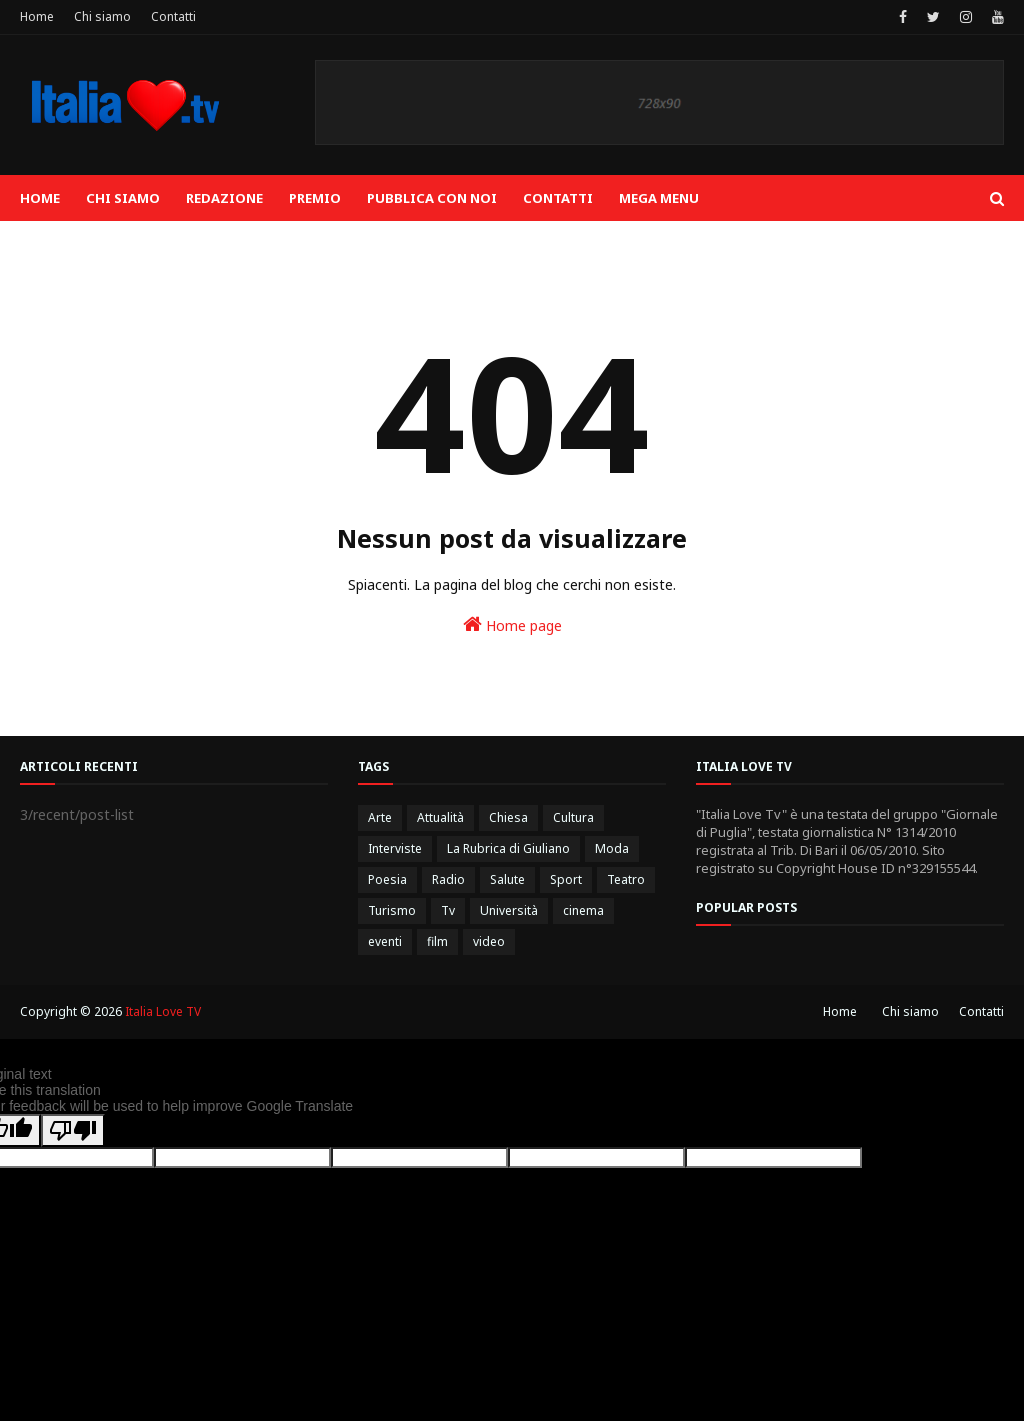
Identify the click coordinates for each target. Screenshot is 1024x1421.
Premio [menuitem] (315, 198)
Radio (448, 879)
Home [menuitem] (40, 198)
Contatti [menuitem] (558, 198)
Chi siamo (102, 16)
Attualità (440, 817)
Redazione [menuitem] (224, 198)
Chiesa (508, 817)
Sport (566, 879)
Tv (448, 910)
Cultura (573, 817)
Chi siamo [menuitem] (123, 198)
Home (37, 16)
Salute (507, 879)
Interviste (395, 848)
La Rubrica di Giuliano (508, 848)
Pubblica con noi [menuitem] (432, 198)
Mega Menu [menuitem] (659, 198)
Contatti (173, 16)
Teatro (626, 879)
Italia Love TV (163, 1011)
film (437, 941)
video (489, 941)
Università (509, 910)
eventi (385, 941)
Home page (512, 624)
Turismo (392, 910)
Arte (380, 817)
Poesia (387, 879)
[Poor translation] (73, 1130)
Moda (612, 848)
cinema (583, 910)
